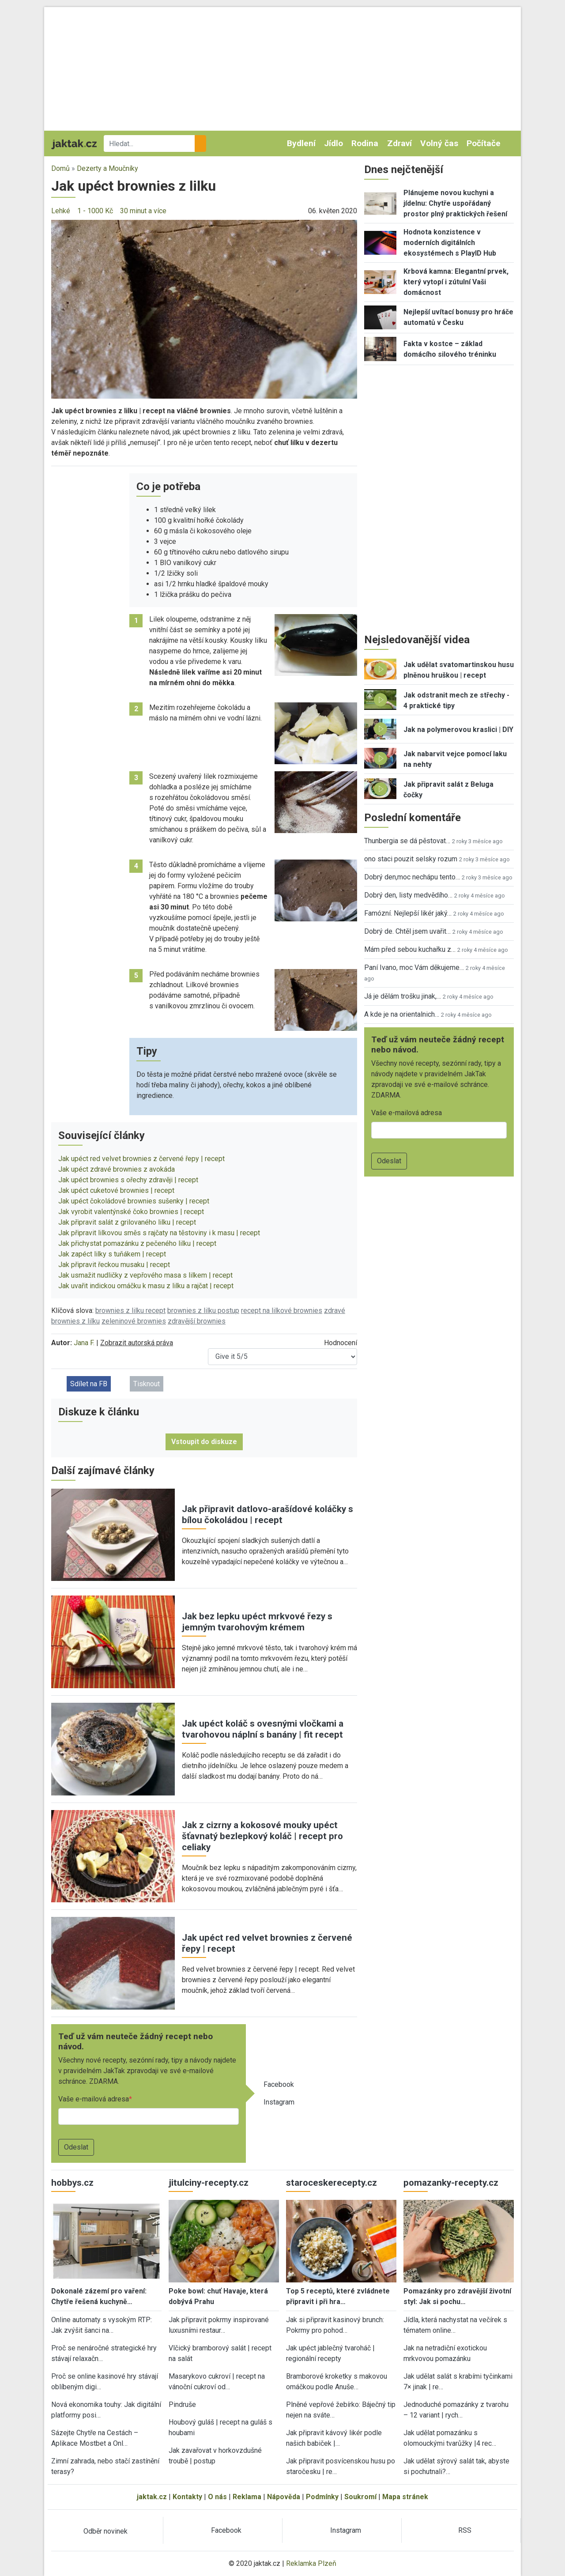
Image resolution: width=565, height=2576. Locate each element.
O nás (217, 2497)
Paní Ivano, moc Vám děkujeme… (414, 967)
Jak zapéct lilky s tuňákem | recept (112, 1254)
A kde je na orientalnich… (401, 1014)
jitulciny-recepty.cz (209, 2182)
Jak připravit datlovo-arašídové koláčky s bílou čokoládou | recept (267, 1514)
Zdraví (399, 143)
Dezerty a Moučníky (107, 168)
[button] (204, 309)
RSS (464, 2530)
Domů (60, 168)
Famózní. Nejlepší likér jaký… (408, 913)
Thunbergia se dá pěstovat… (407, 841)
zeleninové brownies (134, 1321)
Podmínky (322, 2497)
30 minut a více (143, 211)
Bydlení (301, 143)
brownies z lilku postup (203, 1310)
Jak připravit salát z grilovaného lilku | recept (127, 1222)
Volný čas (439, 143)
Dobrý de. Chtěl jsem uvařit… (407, 931)
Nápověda (283, 2497)
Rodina (364, 143)
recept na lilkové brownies (281, 1310)
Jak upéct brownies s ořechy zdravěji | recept (128, 1180)
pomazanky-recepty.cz (450, 2182)
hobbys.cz (72, 2182)
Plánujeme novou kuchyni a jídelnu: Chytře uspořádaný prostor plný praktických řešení (455, 203)
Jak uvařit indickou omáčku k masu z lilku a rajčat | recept (146, 1286)
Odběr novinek (105, 2531)
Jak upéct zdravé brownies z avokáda (116, 1169)
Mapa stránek (405, 2497)
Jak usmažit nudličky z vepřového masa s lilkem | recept (145, 1275)
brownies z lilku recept (130, 1310)
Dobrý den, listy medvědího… (408, 895)
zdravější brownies (197, 1321)
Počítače (484, 143)
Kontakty (187, 2497)
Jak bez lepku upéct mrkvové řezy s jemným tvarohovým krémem (257, 1622)
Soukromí (360, 2497)
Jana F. (84, 1343)
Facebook (279, 2084)
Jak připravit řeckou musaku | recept (114, 1264)
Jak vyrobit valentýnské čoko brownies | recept (131, 1211)
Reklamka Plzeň (311, 2563)
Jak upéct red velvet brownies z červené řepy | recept (141, 1158)
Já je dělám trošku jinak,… (402, 996)
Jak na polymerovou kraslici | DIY (458, 729)
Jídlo (333, 143)
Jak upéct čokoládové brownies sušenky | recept (133, 1201)
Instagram (279, 2102)
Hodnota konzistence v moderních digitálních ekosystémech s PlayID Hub (449, 242)
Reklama (247, 2497)
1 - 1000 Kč (95, 211)
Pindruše (182, 2404)
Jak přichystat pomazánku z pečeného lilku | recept (137, 1243)
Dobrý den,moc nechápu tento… (412, 877)
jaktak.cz (152, 2497)
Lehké (60, 211)
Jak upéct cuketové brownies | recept (116, 1190)
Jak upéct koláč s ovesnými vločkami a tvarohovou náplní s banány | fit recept (262, 1729)
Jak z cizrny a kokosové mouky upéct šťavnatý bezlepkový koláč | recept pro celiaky (262, 1836)
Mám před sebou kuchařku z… (410, 949)
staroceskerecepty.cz (331, 2182)
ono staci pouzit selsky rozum (410, 859)
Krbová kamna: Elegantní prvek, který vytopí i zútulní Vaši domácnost (455, 282)
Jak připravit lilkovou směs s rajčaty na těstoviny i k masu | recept (159, 1233)
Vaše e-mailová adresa (93, 2099)
